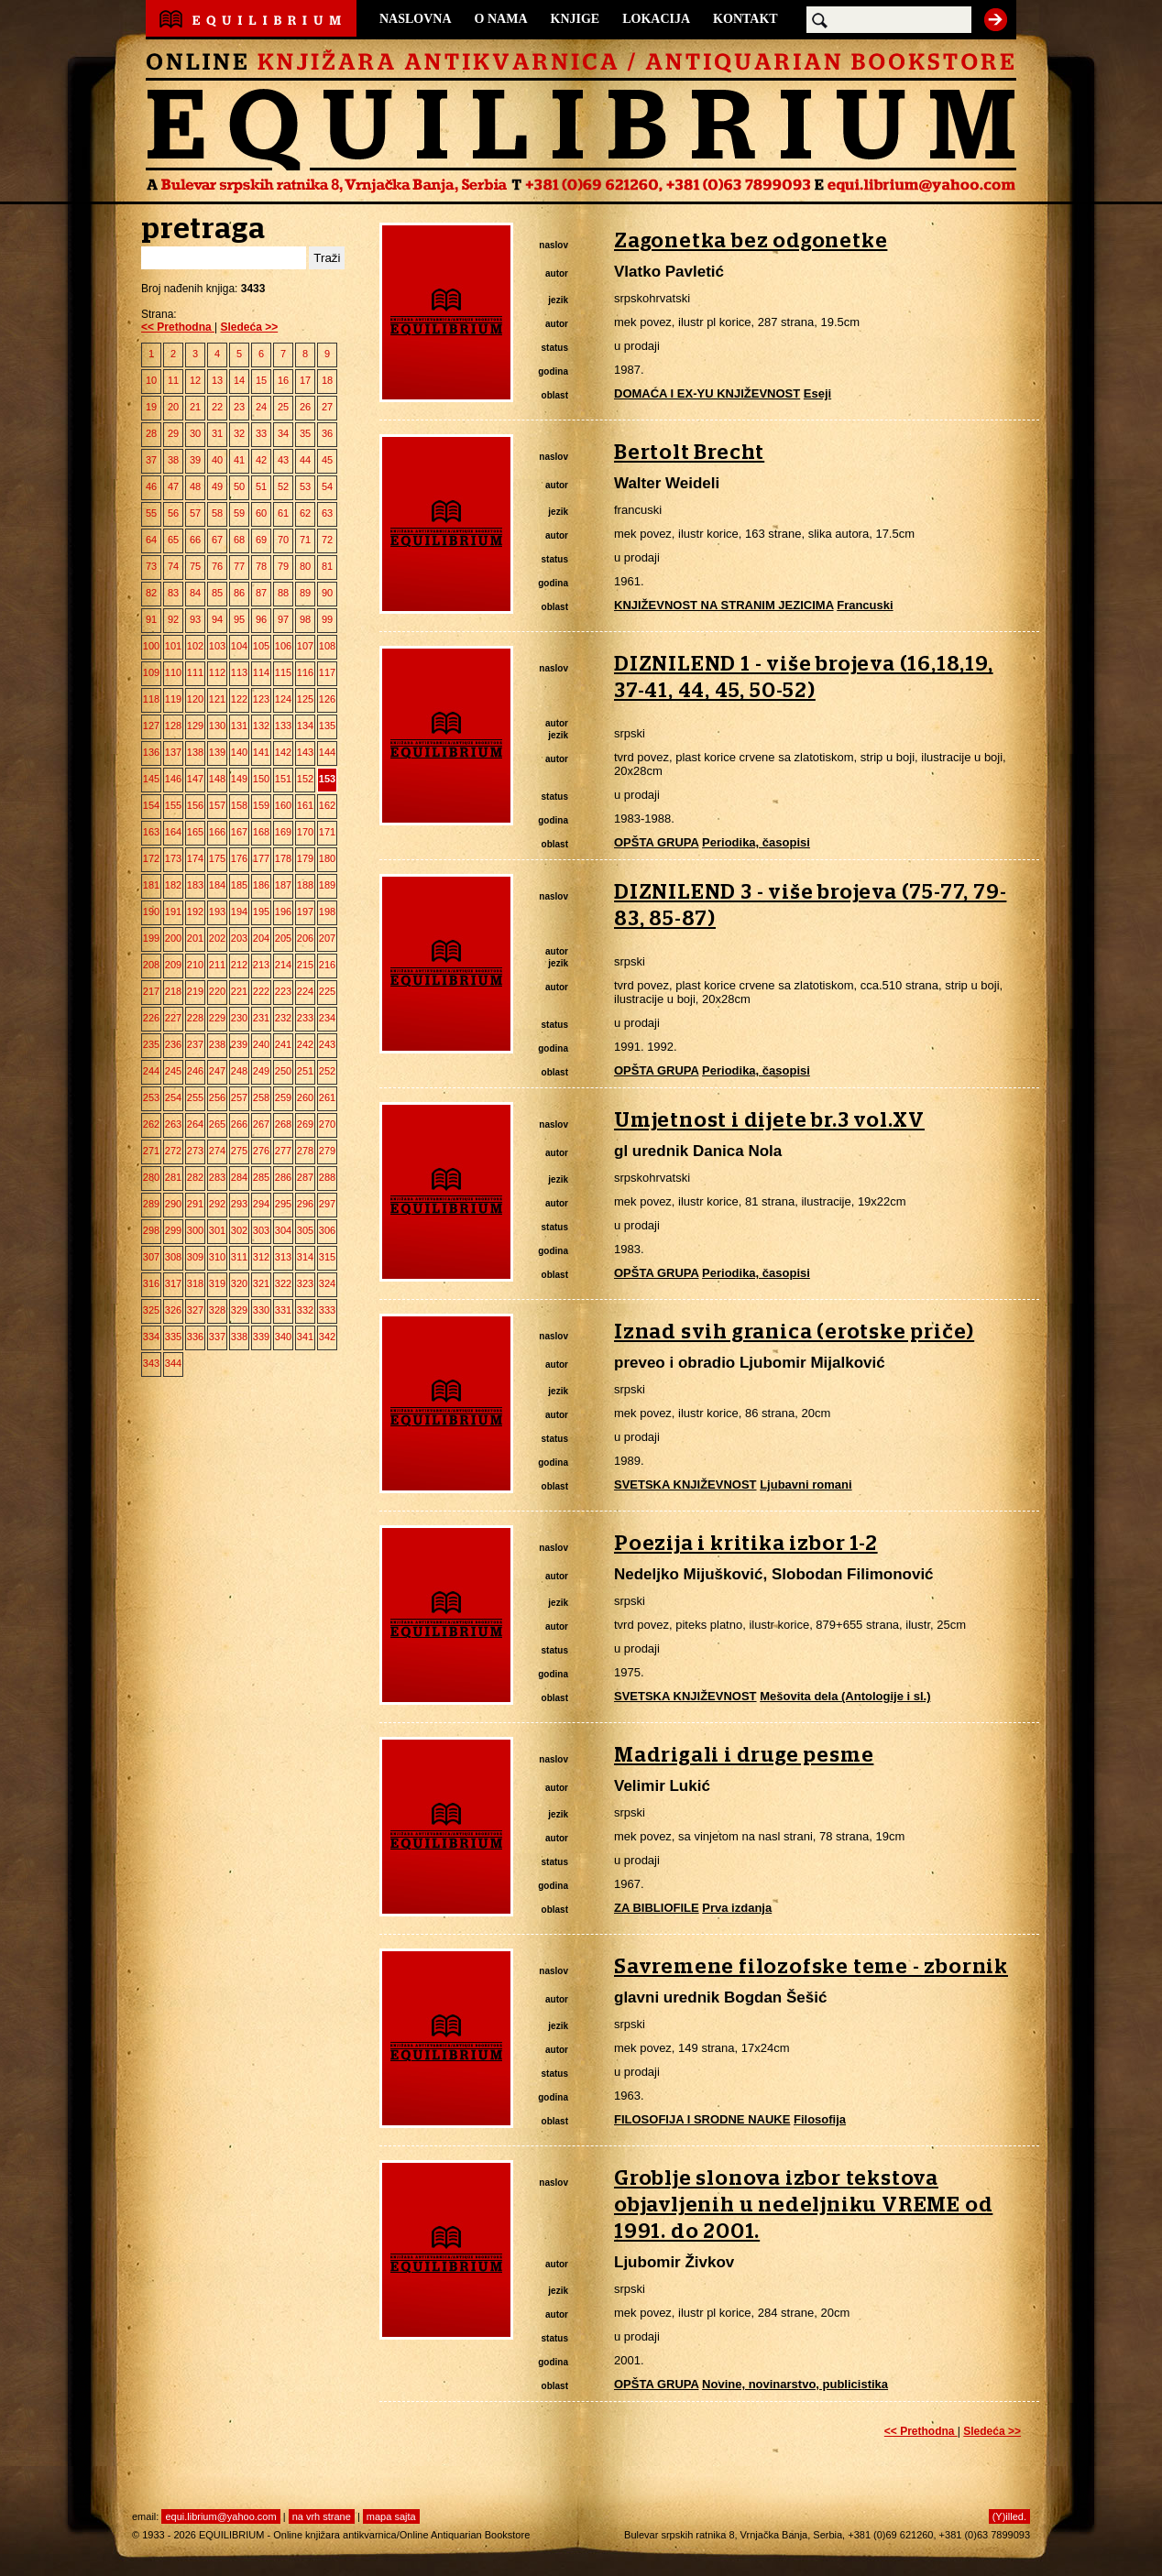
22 (217, 406)
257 (239, 1097)
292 (217, 1203)
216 (327, 964)
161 (305, 805)
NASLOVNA (415, 19)
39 (195, 459)
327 (195, 1309)
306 (327, 1230)
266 (239, 1124)
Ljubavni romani (805, 1484)
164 (173, 831)
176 (239, 858)
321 (261, 1283)
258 (261, 1097)
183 (195, 884)
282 (195, 1177)
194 (239, 911)
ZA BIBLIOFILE (656, 1908)
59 (239, 513)
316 (151, 1283)
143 (305, 752)
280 (151, 1177)
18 (327, 380)
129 (195, 725)
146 (173, 778)
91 (151, 619)
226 (151, 1017)
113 (239, 672)
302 (239, 1230)
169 (283, 831)
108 (327, 645)
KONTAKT (745, 19)
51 (261, 486)
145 (151, 778)
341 (305, 1336)
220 (217, 991)
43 (283, 459)
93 (195, 619)
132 (261, 725)
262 (151, 1124)
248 (239, 1070)
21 (195, 406)
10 (151, 380)
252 (327, 1070)
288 (327, 1177)
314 (305, 1256)
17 (305, 380)
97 (283, 619)
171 (327, 831)
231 (261, 1017)
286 (283, 1177)
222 (261, 991)
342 (327, 1336)
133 (283, 725)
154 (151, 805)
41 (239, 459)
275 (239, 1150)
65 (173, 539)
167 (239, 831)
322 (283, 1283)
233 (305, 1017)
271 (151, 1150)
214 (283, 964)
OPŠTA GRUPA (656, 842)
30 (195, 433)
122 (239, 698)
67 (217, 539)
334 (151, 1336)
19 (151, 406)
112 (217, 672)
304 (283, 1230)
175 (217, 858)
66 (195, 539)
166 (217, 831)
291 (195, 1203)
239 (239, 1044)
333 (327, 1309)
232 (283, 1017)
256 (217, 1097)
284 (239, 1177)
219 (195, 991)
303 (261, 1230)
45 (327, 459)
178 (283, 858)
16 (283, 380)
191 (173, 911)
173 (173, 858)
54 (327, 486)
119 (173, 698)
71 (305, 539)
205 (283, 938)
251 (305, 1070)
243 (327, 1044)
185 (239, 884)
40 (217, 459)
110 (173, 672)
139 (217, 752)
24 (261, 406)
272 (173, 1150)
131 (239, 725)
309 (195, 1256)
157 (217, 805)
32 (239, 433)
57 (195, 513)
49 (217, 486)
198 (327, 911)
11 (173, 380)
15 (261, 380)
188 (305, 884)
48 (195, 486)
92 (173, 619)
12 (195, 380)
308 (173, 1256)
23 (239, 406)
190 (151, 911)
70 (283, 539)
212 (239, 964)
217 (151, 991)
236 (173, 1044)
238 (217, 1044)
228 (195, 1017)
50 (239, 486)
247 (217, 1070)
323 (305, 1283)
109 (151, 672)
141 (261, 752)
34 (283, 433)
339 (261, 1336)
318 (195, 1283)
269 (305, 1124)
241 (283, 1044)
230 (239, 1017)
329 (239, 1309)
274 (217, 1150)
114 (261, 672)
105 (261, 645)
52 (283, 486)
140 (239, 752)
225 (327, 991)
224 (305, 991)
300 (195, 1230)
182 (173, 884)
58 (217, 513)
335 (173, 1336)
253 (151, 1097)
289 (151, 1203)
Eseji (817, 393)
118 (151, 698)
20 (173, 406)
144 (327, 752)
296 (305, 1203)
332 (305, 1309)
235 (151, 1044)
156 (195, 805)
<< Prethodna (177, 327)
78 (261, 566)
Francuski (865, 605)
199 (151, 938)
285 (261, 1177)
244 (151, 1070)
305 (305, 1230)
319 (217, 1283)
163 (151, 831)
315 (327, 1256)
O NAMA (501, 19)
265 (217, 1124)
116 (305, 672)
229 (217, 1017)
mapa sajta (391, 2516)
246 (195, 1070)
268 (283, 1124)
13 (217, 380)
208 (151, 964)
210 (195, 964)
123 (261, 698)
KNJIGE (575, 19)
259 (283, 1097)
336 (195, 1336)
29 (173, 433)
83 (173, 592)
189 (327, 884)
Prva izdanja (737, 1908)
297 (327, 1203)
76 (217, 566)
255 (195, 1097)
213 (261, 964)
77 (239, 566)
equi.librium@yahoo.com (220, 2516)
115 (283, 672)
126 (327, 698)
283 (217, 1177)
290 (173, 1203)
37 (151, 459)
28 (151, 433)
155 (173, 805)
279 (327, 1150)
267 (261, 1124)
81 (327, 566)
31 (217, 433)
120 (195, 698)
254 (173, 1097)
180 (327, 858)
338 (239, 1336)
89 (305, 592)
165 (195, 831)
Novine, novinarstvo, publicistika (795, 2384)
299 (173, 1230)
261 (327, 1097)
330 (261, 1309)
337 (217, 1336)
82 (151, 592)
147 (195, 778)
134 (305, 725)
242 (305, 1044)
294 (261, 1203)
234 (327, 1017)
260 (305, 1097)
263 (173, 1124)
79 (283, 566)
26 (305, 406)
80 (305, 566)
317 (173, 1283)
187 (283, 884)
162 (327, 805)
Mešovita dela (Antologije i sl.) (845, 1696)
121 (217, 698)
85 (217, 592)
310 (217, 1256)
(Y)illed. (1009, 2516)
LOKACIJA (656, 19)
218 (173, 991)
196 (283, 911)
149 (239, 778)
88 (283, 592)
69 (261, 539)
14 (239, 380)
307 (151, 1256)
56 (173, 513)
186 (261, 884)
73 (151, 566)
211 (217, 964)
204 (261, 938)
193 (217, 911)
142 (283, 752)
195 (261, 911)
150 (261, 778)
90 (327, 592)
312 (261, 1256)
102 (195, 645)
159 (261, 805)
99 (327, 619)
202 (217, 938)
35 (305, 433)
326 (173, 1309)
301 (217, 1230)
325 (151, 1309)
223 (283, 991)
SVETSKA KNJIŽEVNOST (685, 1484)
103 (217, 645)
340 (283, 1336)
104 (239, 645)
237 (195, 1044)
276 (261, 1150)
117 (327, 672)
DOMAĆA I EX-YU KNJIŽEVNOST (707, 393)
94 (217, 619)
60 (261, 513)
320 (239, 1283)
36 (327, 433)
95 (239, 619)
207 (327, 938)
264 (195, 1124)
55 (151, 513)
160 (283, 805)
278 (305, 1150)
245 (173, 1070)
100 (151, 645)
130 (217, 725)
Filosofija (820, 2119)
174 (195, 858)
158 (239, 805)
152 (305, 778)
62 (305, 513)
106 (283, 645)
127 (151, 725)
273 (195, 1150)
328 (217, 1309)
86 (239, 592)
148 (217, 778)
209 (173, 964)
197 (305, 911)
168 (261, 831)
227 (173, 1017)
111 (195, 672)
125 (305, 698)
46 (151, 486)
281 (173, 1177)
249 (261, 1070)
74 (173, 566)
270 (327, 1124)
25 (283, 406)
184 (217, 884)
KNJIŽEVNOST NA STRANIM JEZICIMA (724, 605)
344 (173, 1363)
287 (305, 1177)
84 (195, 592)
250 (283, 1070)
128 (173, 725)
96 (261, 619)
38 (173, 459)
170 (305, 831)
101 (173, 645)
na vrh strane (321, 2516)
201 (195, 938)
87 (261, 592)
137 (173, 752)
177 (261, 858)
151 (283, 778)
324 (327, 1283)
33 (261, 433)
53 (305, 486)
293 (239, 1203)
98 (305, 619)
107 (305, 645)
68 (239, 539)
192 (195, 911)
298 (151, 1230)
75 (195, 566)
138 (195, 752)
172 (151, 858)
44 (305, 459)
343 (151, 1363)
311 (239, 1256)
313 (283, 1256)
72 (327, 539)
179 (305, 858)
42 (261, 459)
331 (283, 1309)
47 (173, 486)
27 (327, 406)
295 (283, 1203)
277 (283, 1150)
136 (151, 752)
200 (173, 938)
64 (151, 539)
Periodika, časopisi (756, 842)
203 (239, 938)
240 (261, 1044)
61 (283, 513)
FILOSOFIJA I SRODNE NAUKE (702, 2119)
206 (305, 938)
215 (305, 964)
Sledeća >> (249, 327)
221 (239, 991)
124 (283, 698)
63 (327, 513)
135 (327, 725)
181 (151, 884)
